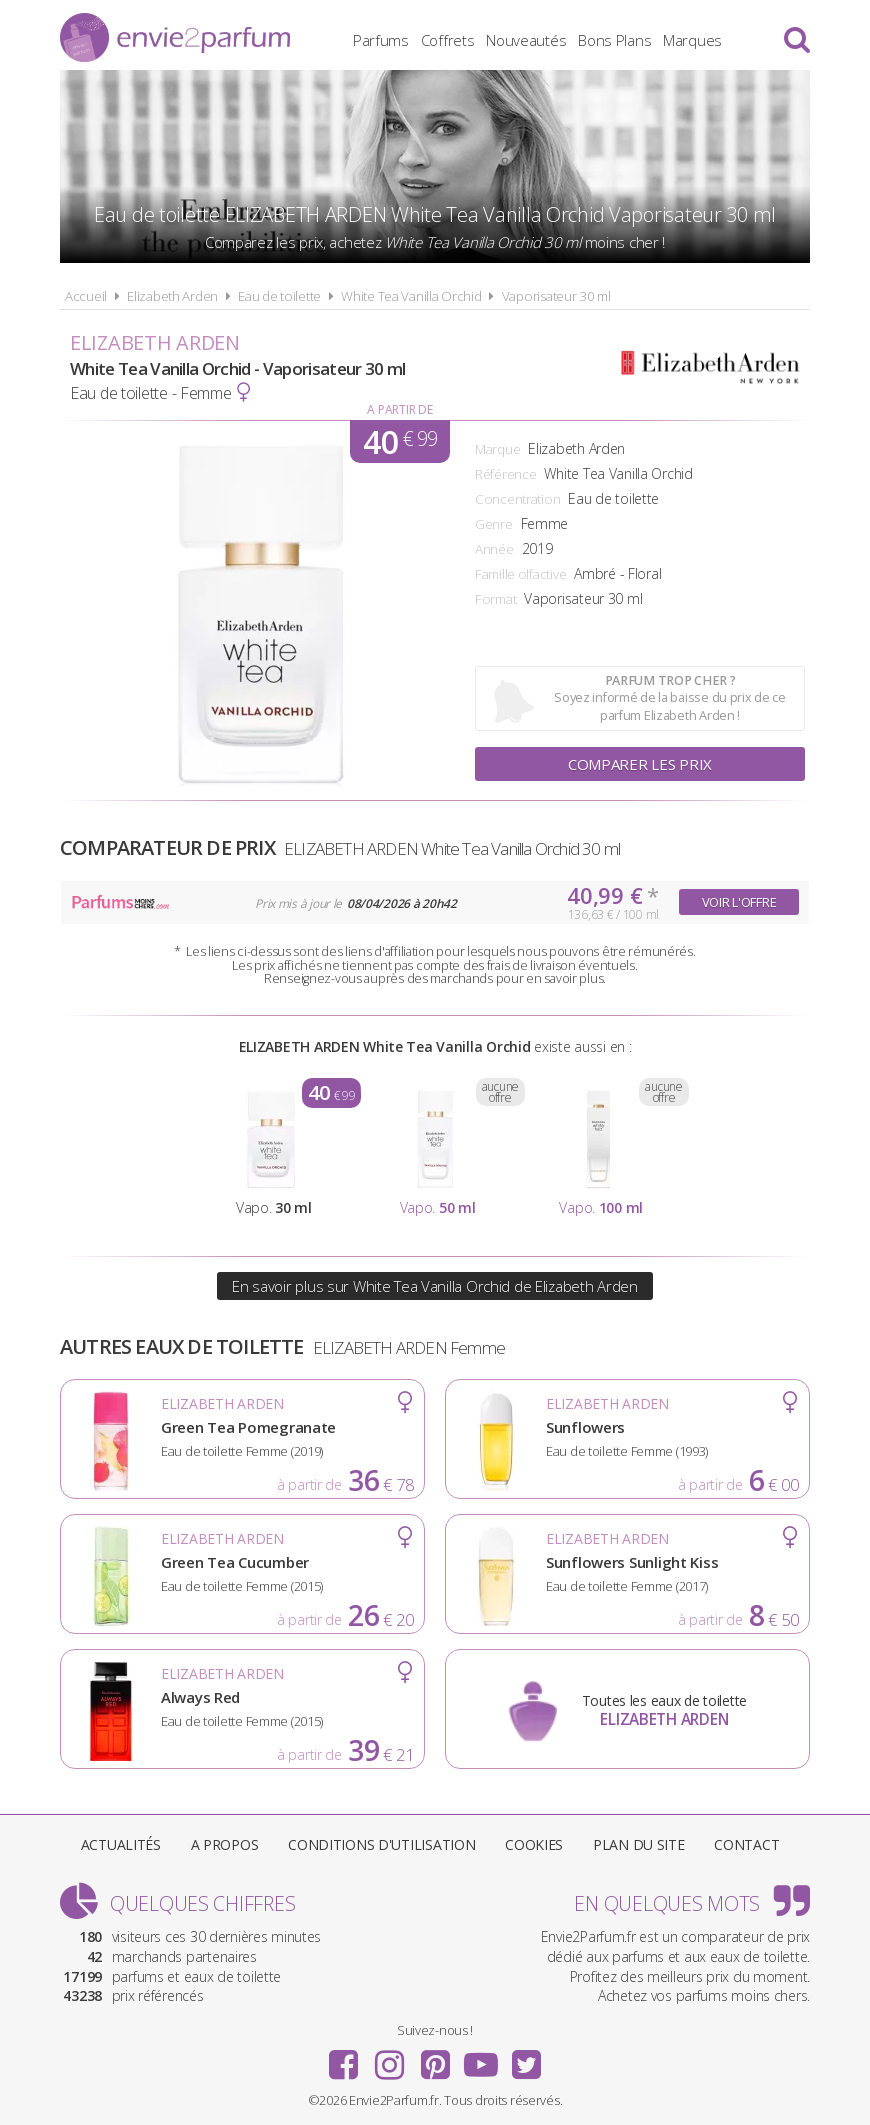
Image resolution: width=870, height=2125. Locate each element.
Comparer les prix (640, 764)
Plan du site (639, 1844)
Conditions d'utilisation (381, 1844)
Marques (692, 40)
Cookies (534, 1844)
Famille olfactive (520, 574)
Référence (505, 474)
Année (494, 549)
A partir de (399, 409)
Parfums (381, 40)
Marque (497, 449)
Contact (746, 1844)
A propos (225, 1844)
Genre (494, 524)
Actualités (121, 1844)
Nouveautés (526, 40)
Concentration (517, 499)
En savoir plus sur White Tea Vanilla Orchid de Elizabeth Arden (435, 1286)
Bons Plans (614, 40)
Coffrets (448, 40)
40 (400, 441)
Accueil (86, 296)
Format (495, 599)
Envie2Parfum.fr (175, 37)
